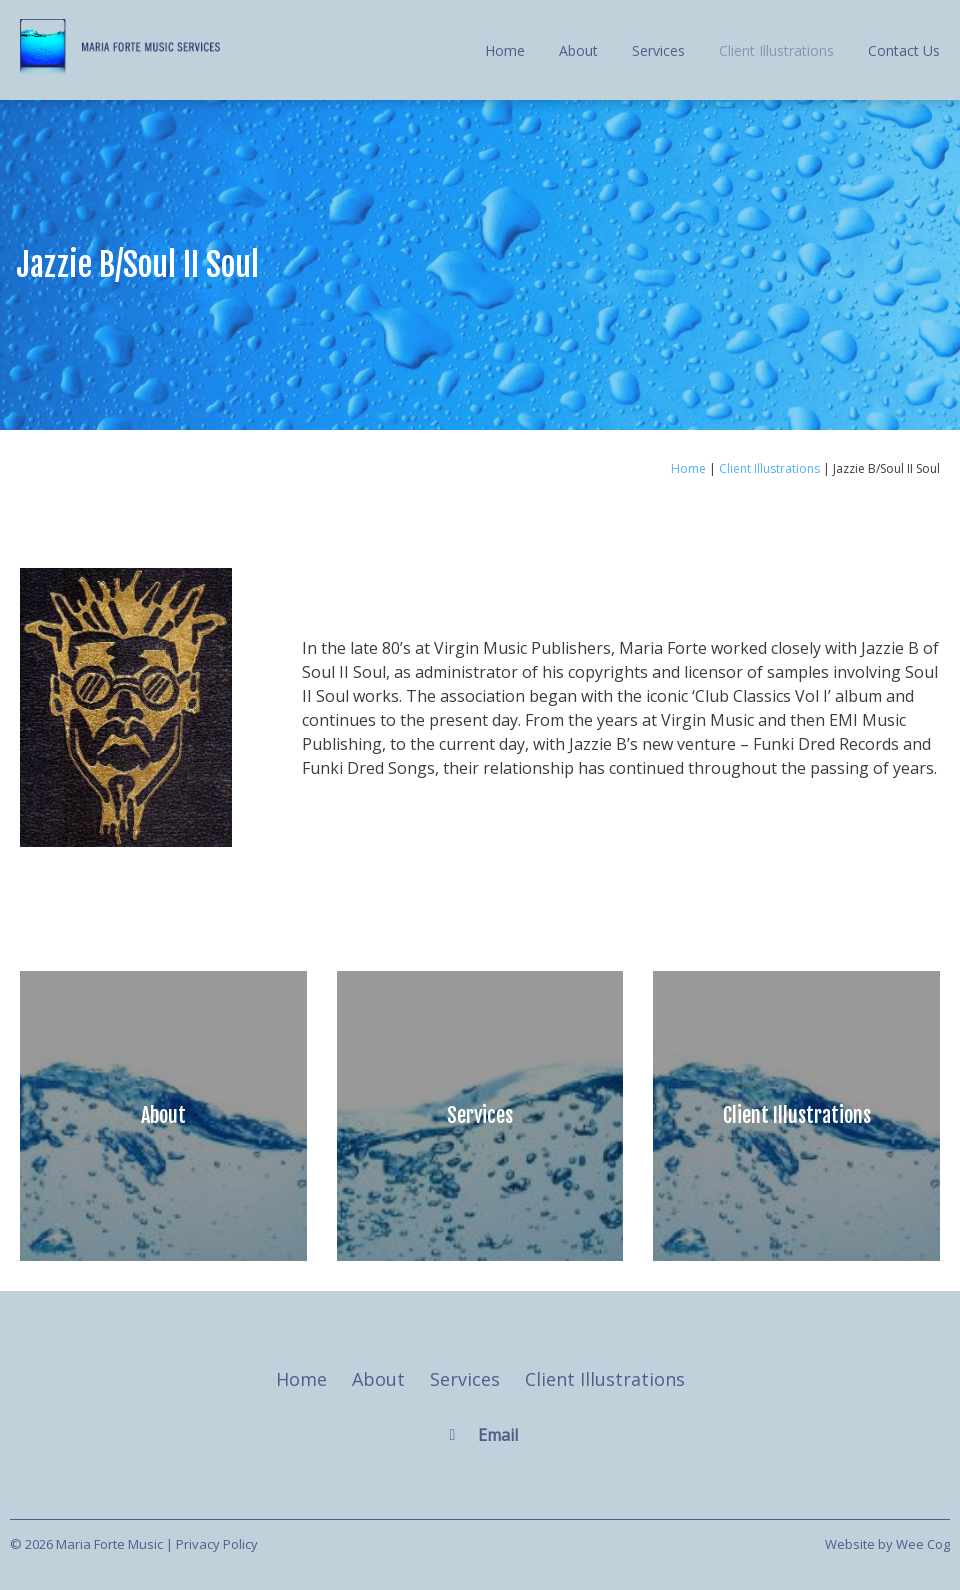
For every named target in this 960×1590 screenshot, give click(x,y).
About (578, 50)
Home (505, 50)
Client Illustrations (776, 50)
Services (658, 50)
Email (498, 1435)
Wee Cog (923, 1544)
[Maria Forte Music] (120, 69)
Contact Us (904, 50)
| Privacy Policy (212, 1544)
